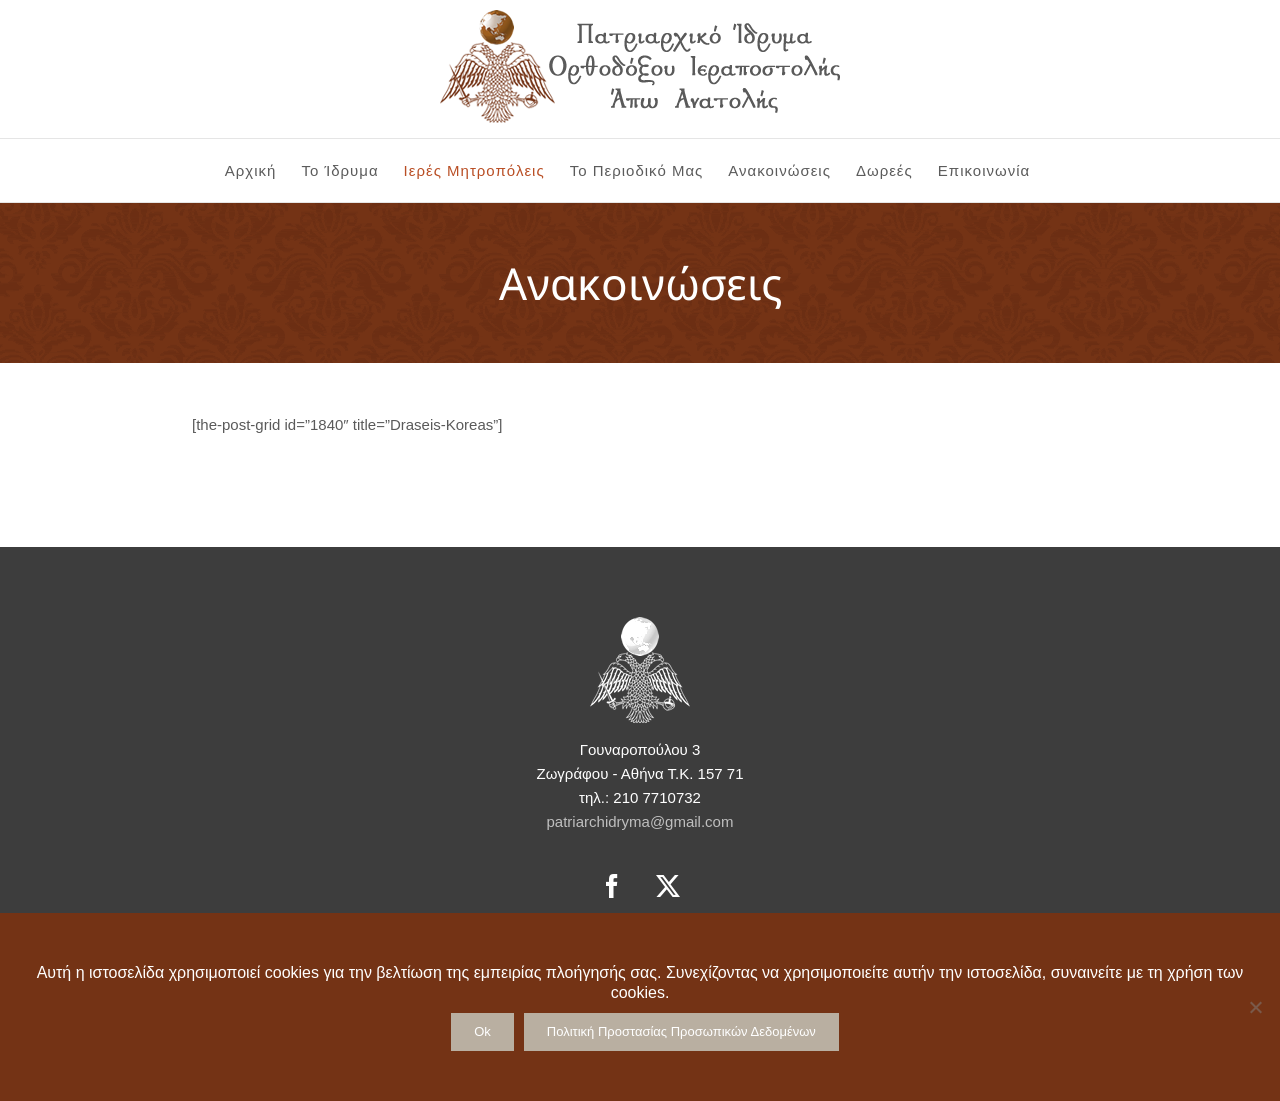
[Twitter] (668, 886)
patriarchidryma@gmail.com (640, 821)
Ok (482, 1031)
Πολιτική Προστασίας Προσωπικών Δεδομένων (681, 1031)
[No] (1255, 1007)
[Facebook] (612, 886)
